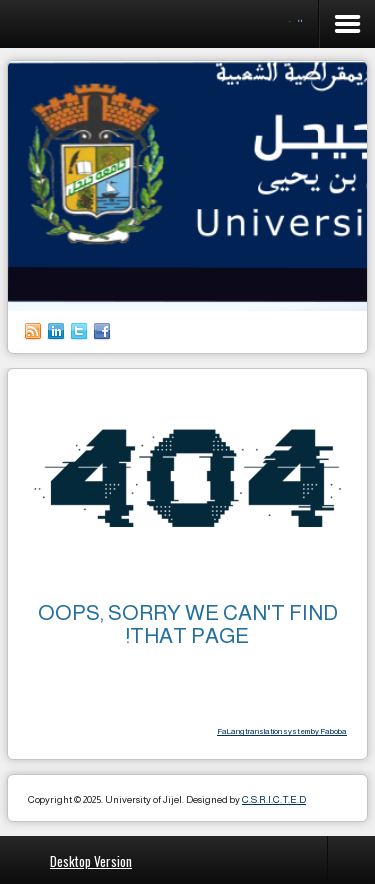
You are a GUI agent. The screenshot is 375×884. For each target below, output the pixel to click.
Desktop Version (91, 860)
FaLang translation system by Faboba (282, 731)
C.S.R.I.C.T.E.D (274, 799)
